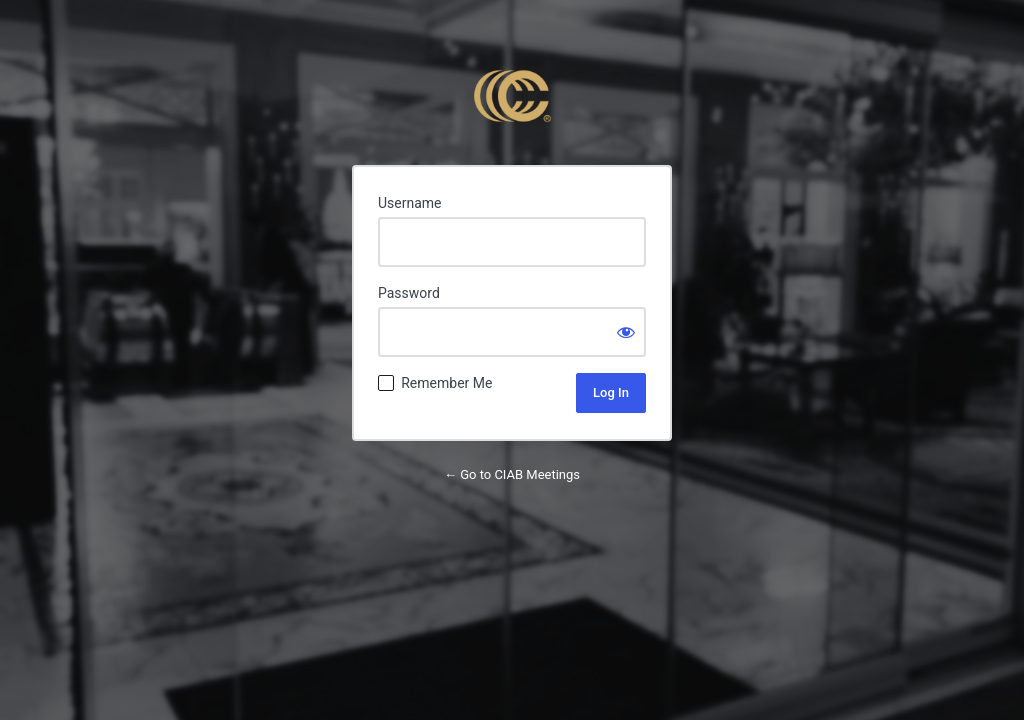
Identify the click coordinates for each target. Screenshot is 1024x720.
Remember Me (446, 383)
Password (409, 293)
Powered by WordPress (512, 96)
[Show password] (626, 332)
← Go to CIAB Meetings (512, 474)
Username (410, 203)
